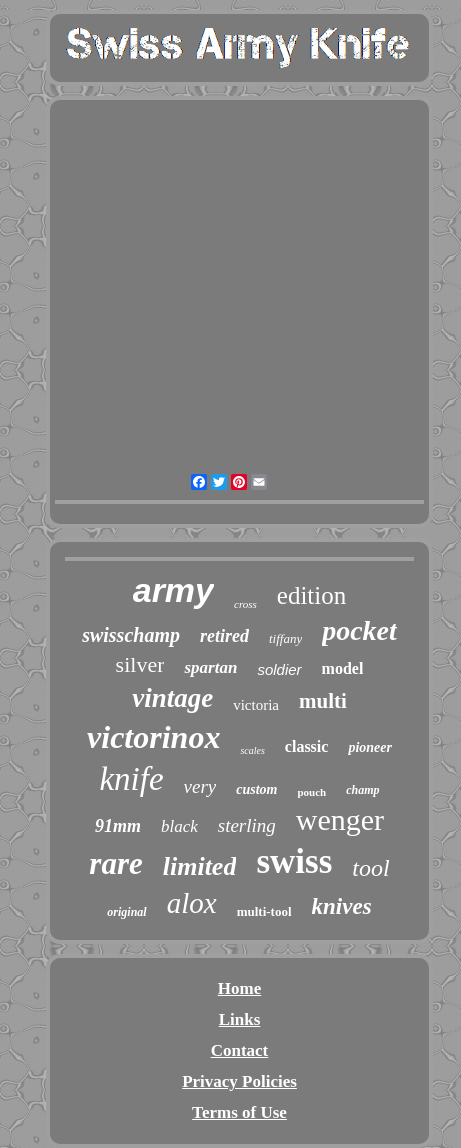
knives (342, 906)
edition (311, 595)
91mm (118, 826)
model (343, 668)
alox (192, 903)
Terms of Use (239, 1112)
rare (115, 863)
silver (140, 664)
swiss (294, 861)
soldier (279, 669)
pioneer (370, 747)
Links (240, 1019)
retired (224, 636)
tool (370, 868)
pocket (359, 630)
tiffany (285, 638)
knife (131, 779)
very (200, 786)
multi (323, 701)
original (126, 912)
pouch (311, 792)
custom (256, 789)
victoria (256, 705)
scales (252, 750)
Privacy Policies (239, 1081)
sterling (247, 825)
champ (362, 790)
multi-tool (264, 911)
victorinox (153, 737)
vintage (172, 698)
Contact (240, 1050)
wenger (340, 819)
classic (307, 746)
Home (239, 988)
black (179, 826)
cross (245, 604)
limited (200, 866)
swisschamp (131, 635)
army (173, 590)
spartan (210, 667)
